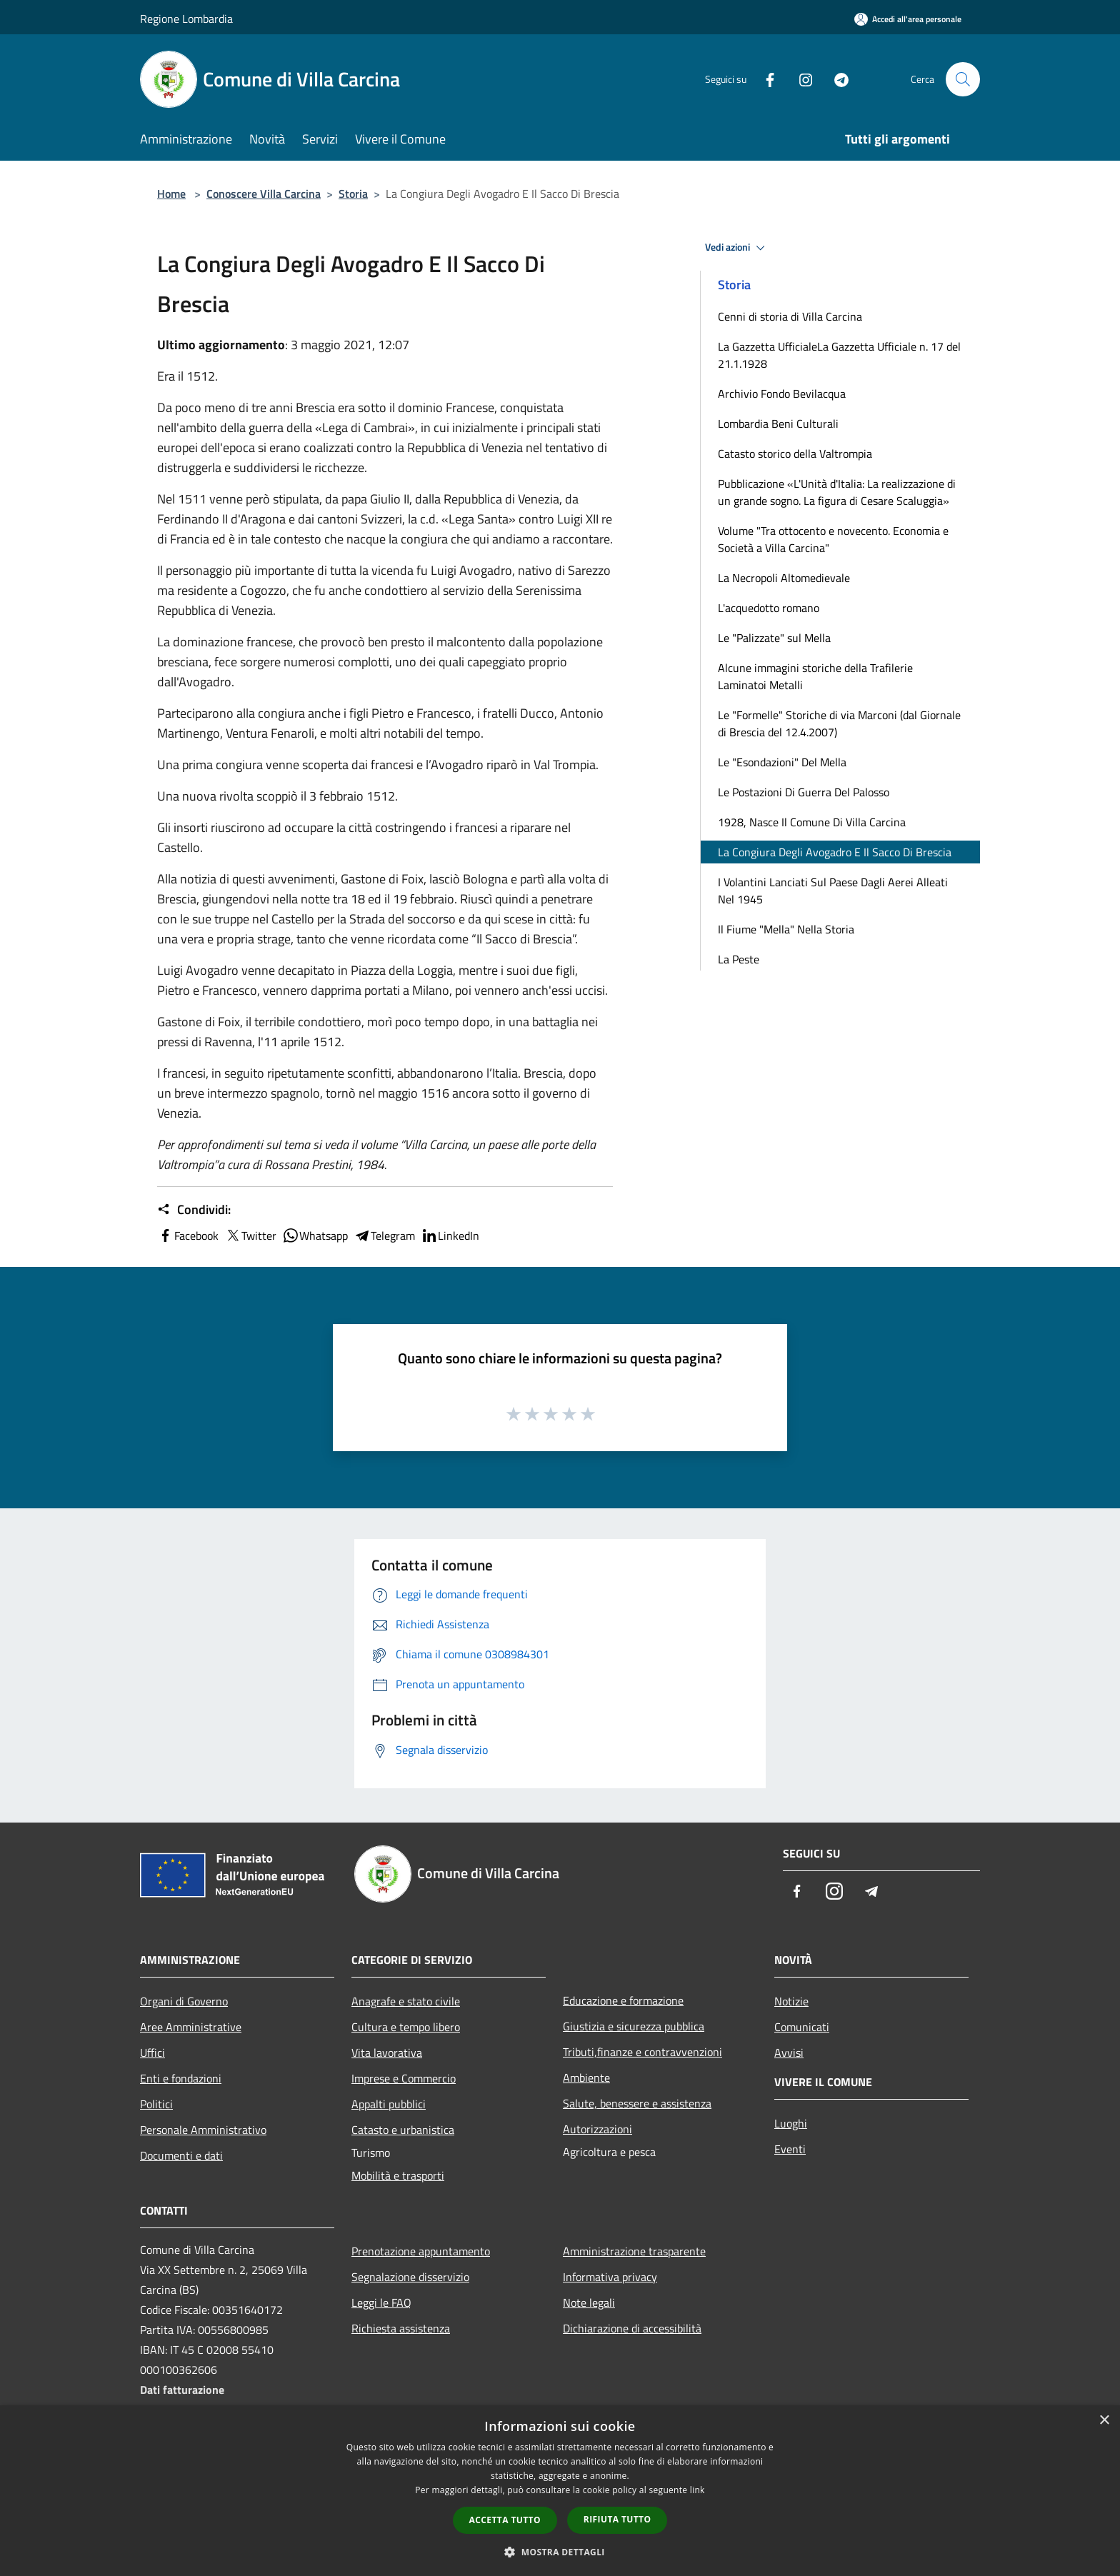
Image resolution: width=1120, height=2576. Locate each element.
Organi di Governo (184, 2001)
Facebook (188, 1235)
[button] (560, 2552)
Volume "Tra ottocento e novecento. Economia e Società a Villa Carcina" (833, 539)
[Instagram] (800, 79)
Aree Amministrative (190, 2026)
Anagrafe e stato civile (405, 2001)
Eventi (790, 2148)
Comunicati (801, 2026)
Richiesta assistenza (400, 2328)
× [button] (1104, 2420)
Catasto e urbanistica (402, 2129)
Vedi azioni (737, 247)
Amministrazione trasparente (634, 2251)
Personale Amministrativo (203, 2129)
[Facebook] (764, 79)
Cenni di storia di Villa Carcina (790, 316)
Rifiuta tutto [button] (617, 2519)
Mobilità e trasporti (397, 2175)
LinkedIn (450, 1235)
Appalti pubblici (388, 2104)
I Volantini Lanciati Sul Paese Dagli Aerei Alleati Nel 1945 (833, 890)
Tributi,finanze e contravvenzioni (642, 2051)
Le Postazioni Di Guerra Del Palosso (803, 792)
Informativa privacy (610, 2276)
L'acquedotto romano (768, 607)
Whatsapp (315, 1235)
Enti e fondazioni (180, 2078)
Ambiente (586, 2077)
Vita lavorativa (386, 2052)
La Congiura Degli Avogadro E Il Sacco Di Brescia (834, 852)
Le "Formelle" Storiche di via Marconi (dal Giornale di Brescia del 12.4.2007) (839, 723)
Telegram (384, 1235)
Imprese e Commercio (403, 2078)
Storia (353, 193)
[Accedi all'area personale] (908, 19)
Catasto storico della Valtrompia (795, 453)
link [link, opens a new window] (697, 2490)
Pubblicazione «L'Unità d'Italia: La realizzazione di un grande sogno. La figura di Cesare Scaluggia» (837, 492)
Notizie (791, 2001)
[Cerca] (963, 79)
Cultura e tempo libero (405, 2026)
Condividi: (194, 1210)
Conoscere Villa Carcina (263, 193)
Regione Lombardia (186, 18)
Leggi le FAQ (381, 2302)
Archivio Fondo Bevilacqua (782, 393)
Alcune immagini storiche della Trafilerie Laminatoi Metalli (815, 676)
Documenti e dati (181, 2155)
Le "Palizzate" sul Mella (774, 637)
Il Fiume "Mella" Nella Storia (786, 929)
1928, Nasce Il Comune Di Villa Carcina (812, 822)
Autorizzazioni (597, 2129)
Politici (156, 2104)
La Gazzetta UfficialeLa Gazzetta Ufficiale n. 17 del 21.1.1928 (839, 355)
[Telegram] (835, 79)
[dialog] (560, 2490)
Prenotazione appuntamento (420, 2251)
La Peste (738, 959)
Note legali (589, 2302)
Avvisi (789, 2052)
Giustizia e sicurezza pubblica (633, 2026)
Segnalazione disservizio (410, 2276)
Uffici (152, 2052)
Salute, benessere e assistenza (637, 2103)
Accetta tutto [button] (505, 2520)
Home (171, 193)
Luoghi (790, 2123)
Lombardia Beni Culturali (778, 423)
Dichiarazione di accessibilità (632, 2328)
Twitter (250, 1235)
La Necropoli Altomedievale (784, 577)
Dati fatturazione (182, 2389)
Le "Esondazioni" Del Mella (782, 762)
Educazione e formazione (623, 2000)
